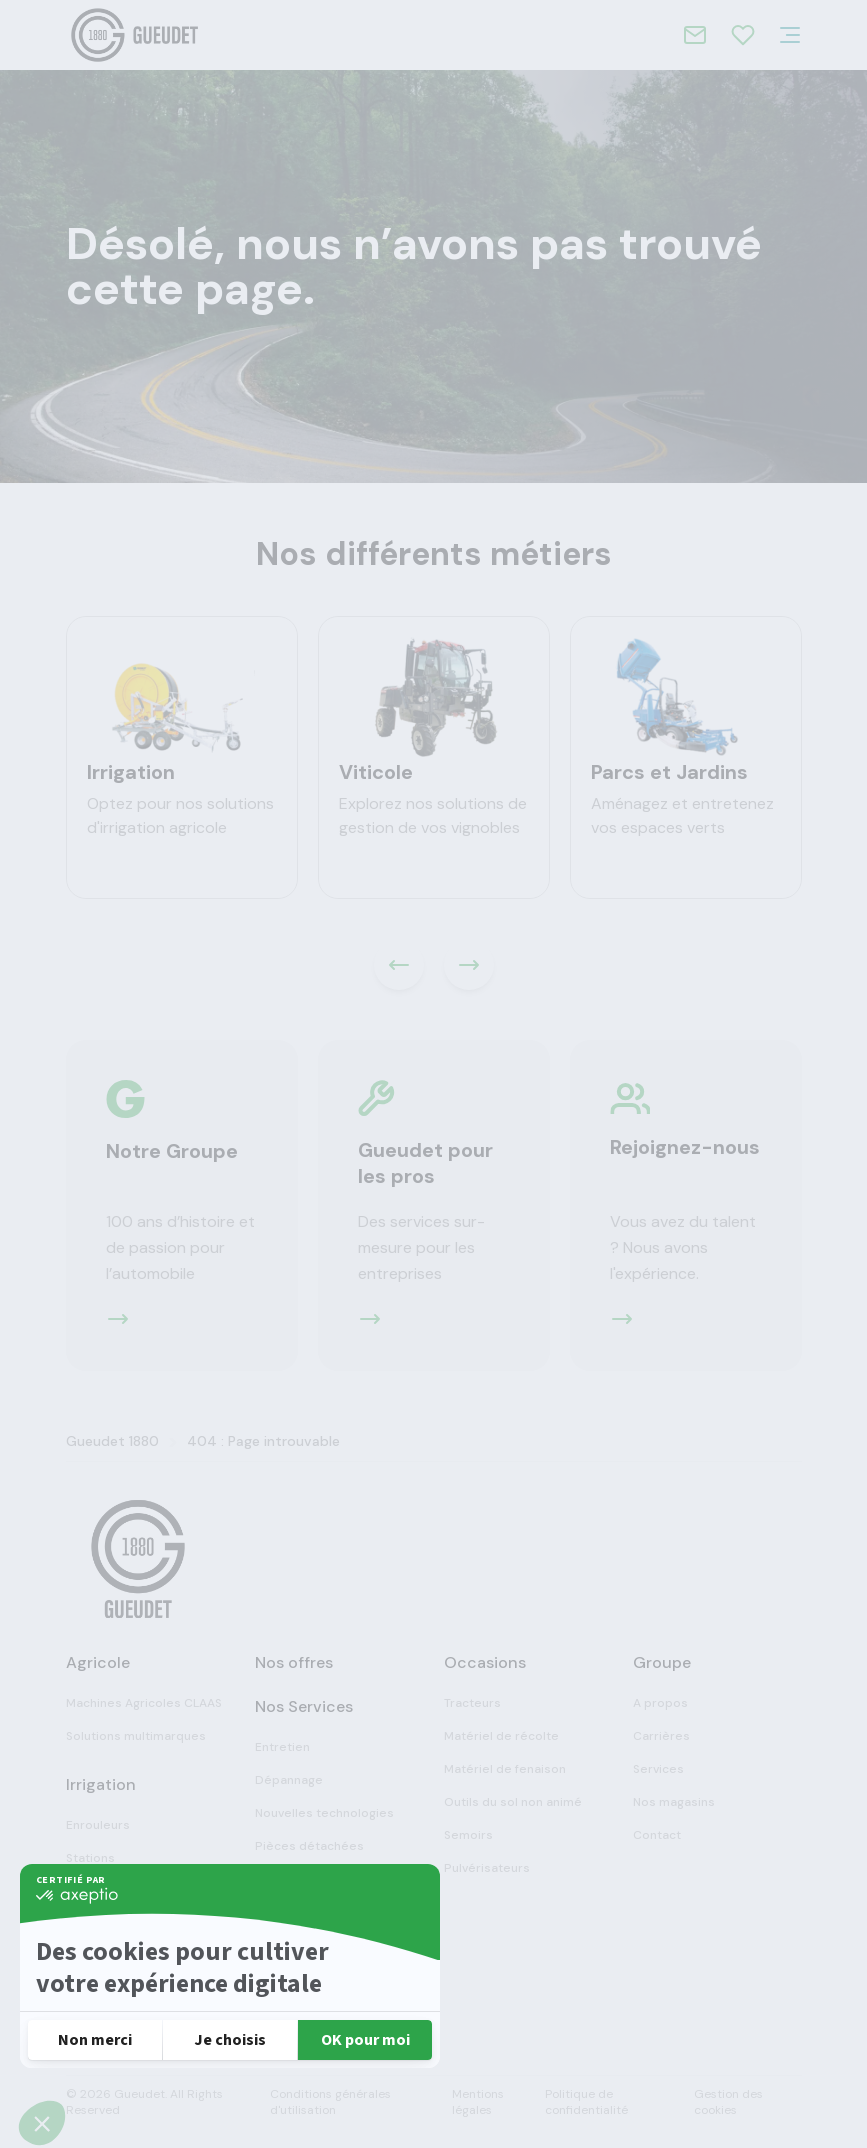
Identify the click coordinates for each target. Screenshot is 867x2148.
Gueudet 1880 (112, 1441)
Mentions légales (478, 2102)
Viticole (376, 772)
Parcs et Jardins (669, 772)
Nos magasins (674, 1802)
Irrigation (131, 772)
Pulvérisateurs (487, 1868)
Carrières (661, 1736)
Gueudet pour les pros (425, 1163)
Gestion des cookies (728, 2102)
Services (658, 1769)
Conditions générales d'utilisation (330, 2102)
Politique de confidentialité (586, 2102)
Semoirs (468, 1835)
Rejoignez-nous (685, 1147)
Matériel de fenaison (505, 1769)
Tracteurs (472, 1703)
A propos (660, 1703)
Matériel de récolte (501, 1736)
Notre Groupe (172, 1151)
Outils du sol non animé (513, 1802)
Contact (657, 1835)
